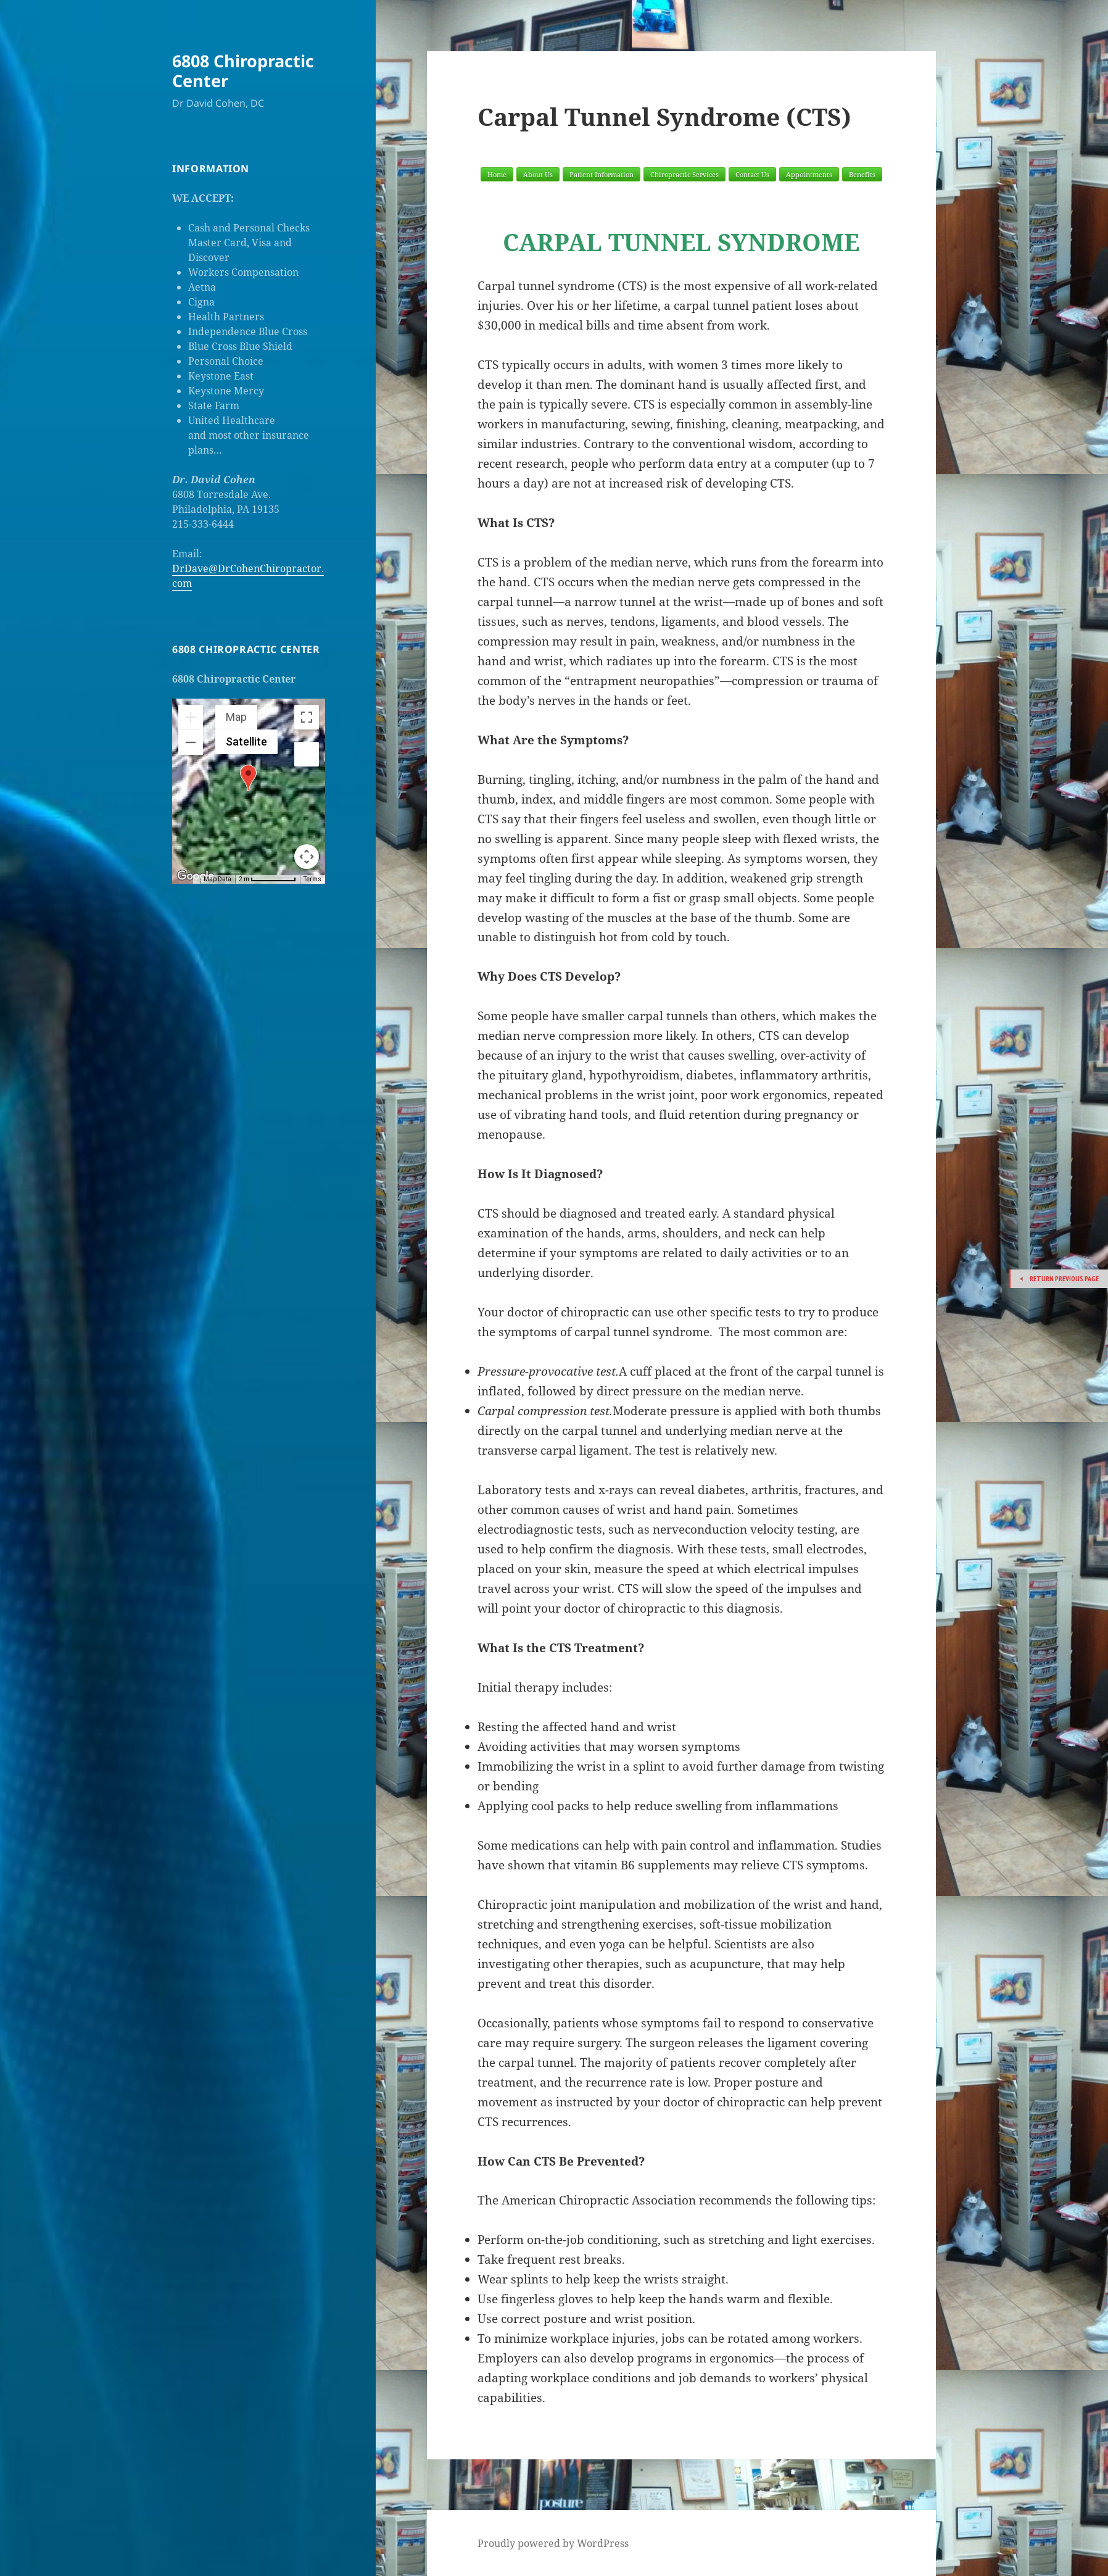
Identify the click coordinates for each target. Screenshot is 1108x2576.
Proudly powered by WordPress (553, 2543)
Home (496, 174)
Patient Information (601, 174)
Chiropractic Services (684, 174)
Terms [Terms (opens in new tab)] (312, 879)
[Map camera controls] (306, 856)
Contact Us (752, 174)
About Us (538, 174)
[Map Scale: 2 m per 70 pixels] (267, 879)
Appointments (809, 174)
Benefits (862, 174)
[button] (248, 778)
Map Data (217, 879)
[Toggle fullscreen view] (306, 717)
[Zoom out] (190, 742)
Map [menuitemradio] (236, 716)
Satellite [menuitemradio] (246, 741)
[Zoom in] (190, 717)
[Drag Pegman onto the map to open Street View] (306, 754)
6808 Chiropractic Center (243, 70)
